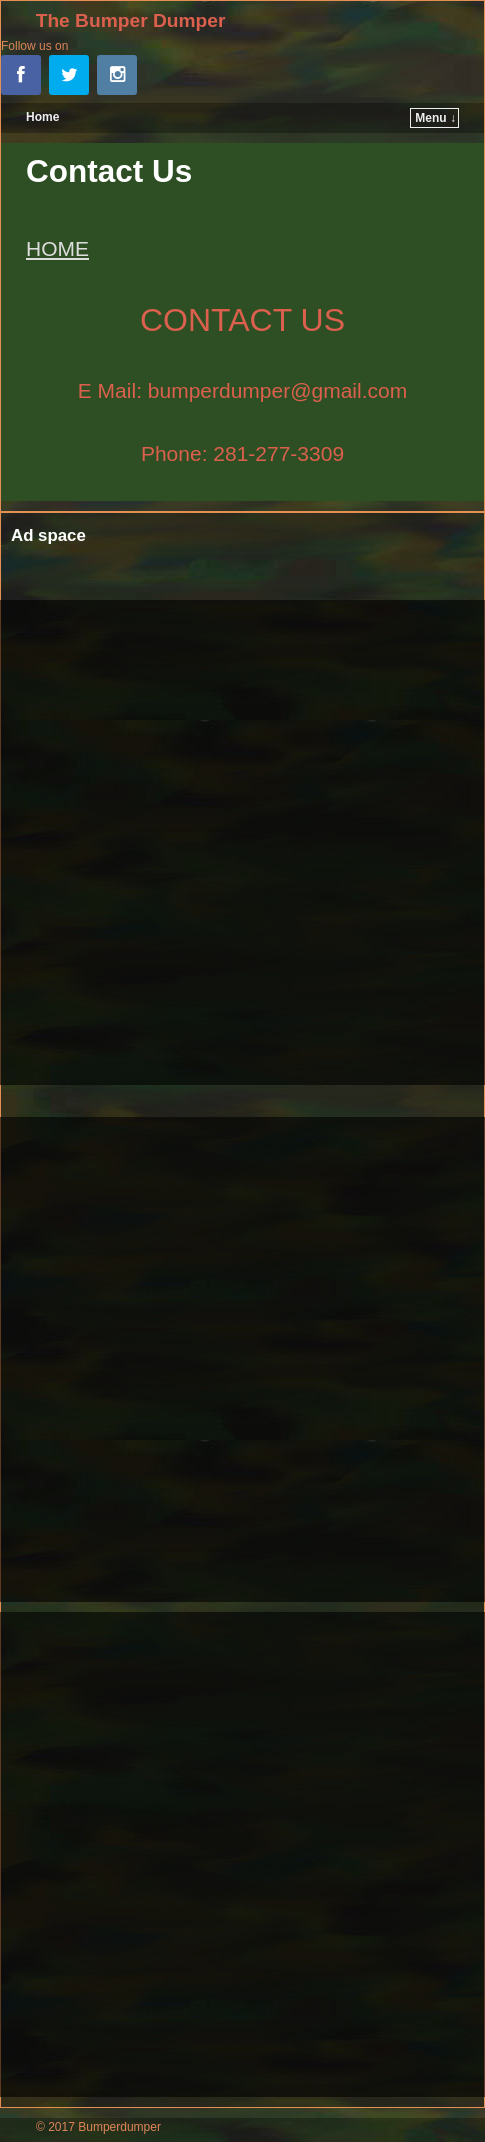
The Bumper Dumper (131, 20)
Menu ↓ (435, 118)
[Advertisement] (242, 842)
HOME (57, 248)
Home (42, 117)
